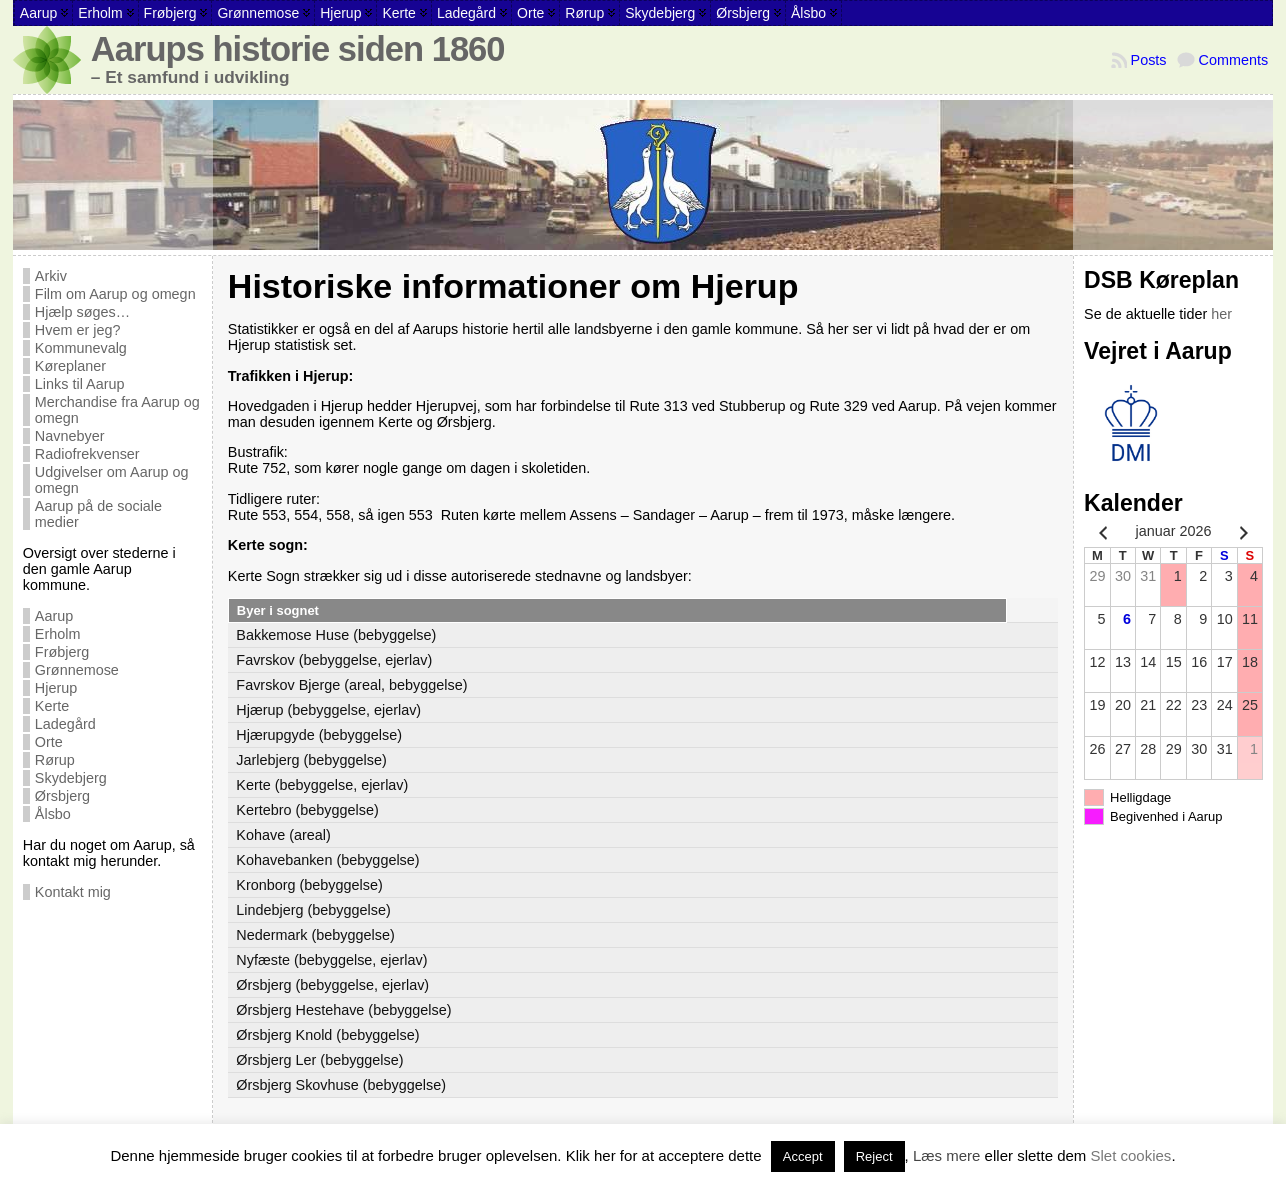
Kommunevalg (81, 348)
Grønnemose (77, 670)
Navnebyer (70, 436)
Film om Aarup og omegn (115, 294)
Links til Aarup (80, 384)
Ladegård (65, 724)
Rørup (55, 760)
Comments (1234, 60)
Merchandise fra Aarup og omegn (117, 410)
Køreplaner (70, 366)
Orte (49, 742)
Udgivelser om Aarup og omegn (112, 480)
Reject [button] (874, 1156)
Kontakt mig (73, 892)
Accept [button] (803, 1156)
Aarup (54, 616)
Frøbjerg (62, 652)
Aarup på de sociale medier (98, 514)
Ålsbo (53, 814)
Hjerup (56, 688)
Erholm (58, 634)
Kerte (52, 706)
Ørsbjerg (62, 796)
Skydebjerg (71, 778)
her (1221, 314)
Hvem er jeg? (78, 330)
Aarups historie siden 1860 (298, 49)
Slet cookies (1131, 1155)
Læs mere (947, 1155)
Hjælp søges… (82, 312)
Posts (1149, 60)
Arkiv (51, 276)
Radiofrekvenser (87, 454)
